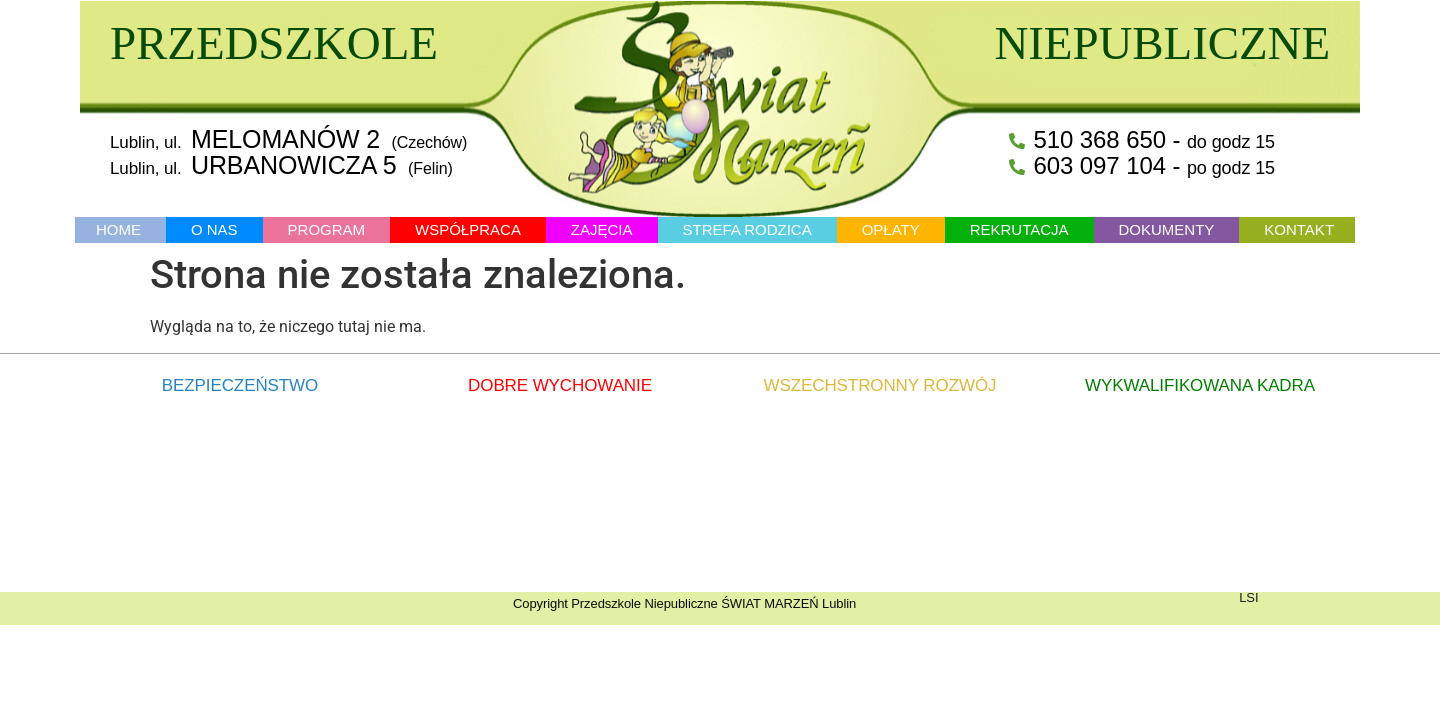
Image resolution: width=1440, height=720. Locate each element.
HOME (118, 229)
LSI (1248, 597)
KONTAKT (1299, 229)
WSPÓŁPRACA (468, 229)
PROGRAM (327, 229)
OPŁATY (891, 229)
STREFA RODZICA (746, 229)
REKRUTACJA (1019, 229)
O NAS (214, 229)
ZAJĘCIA (602, 229)
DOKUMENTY (1167, 229)
